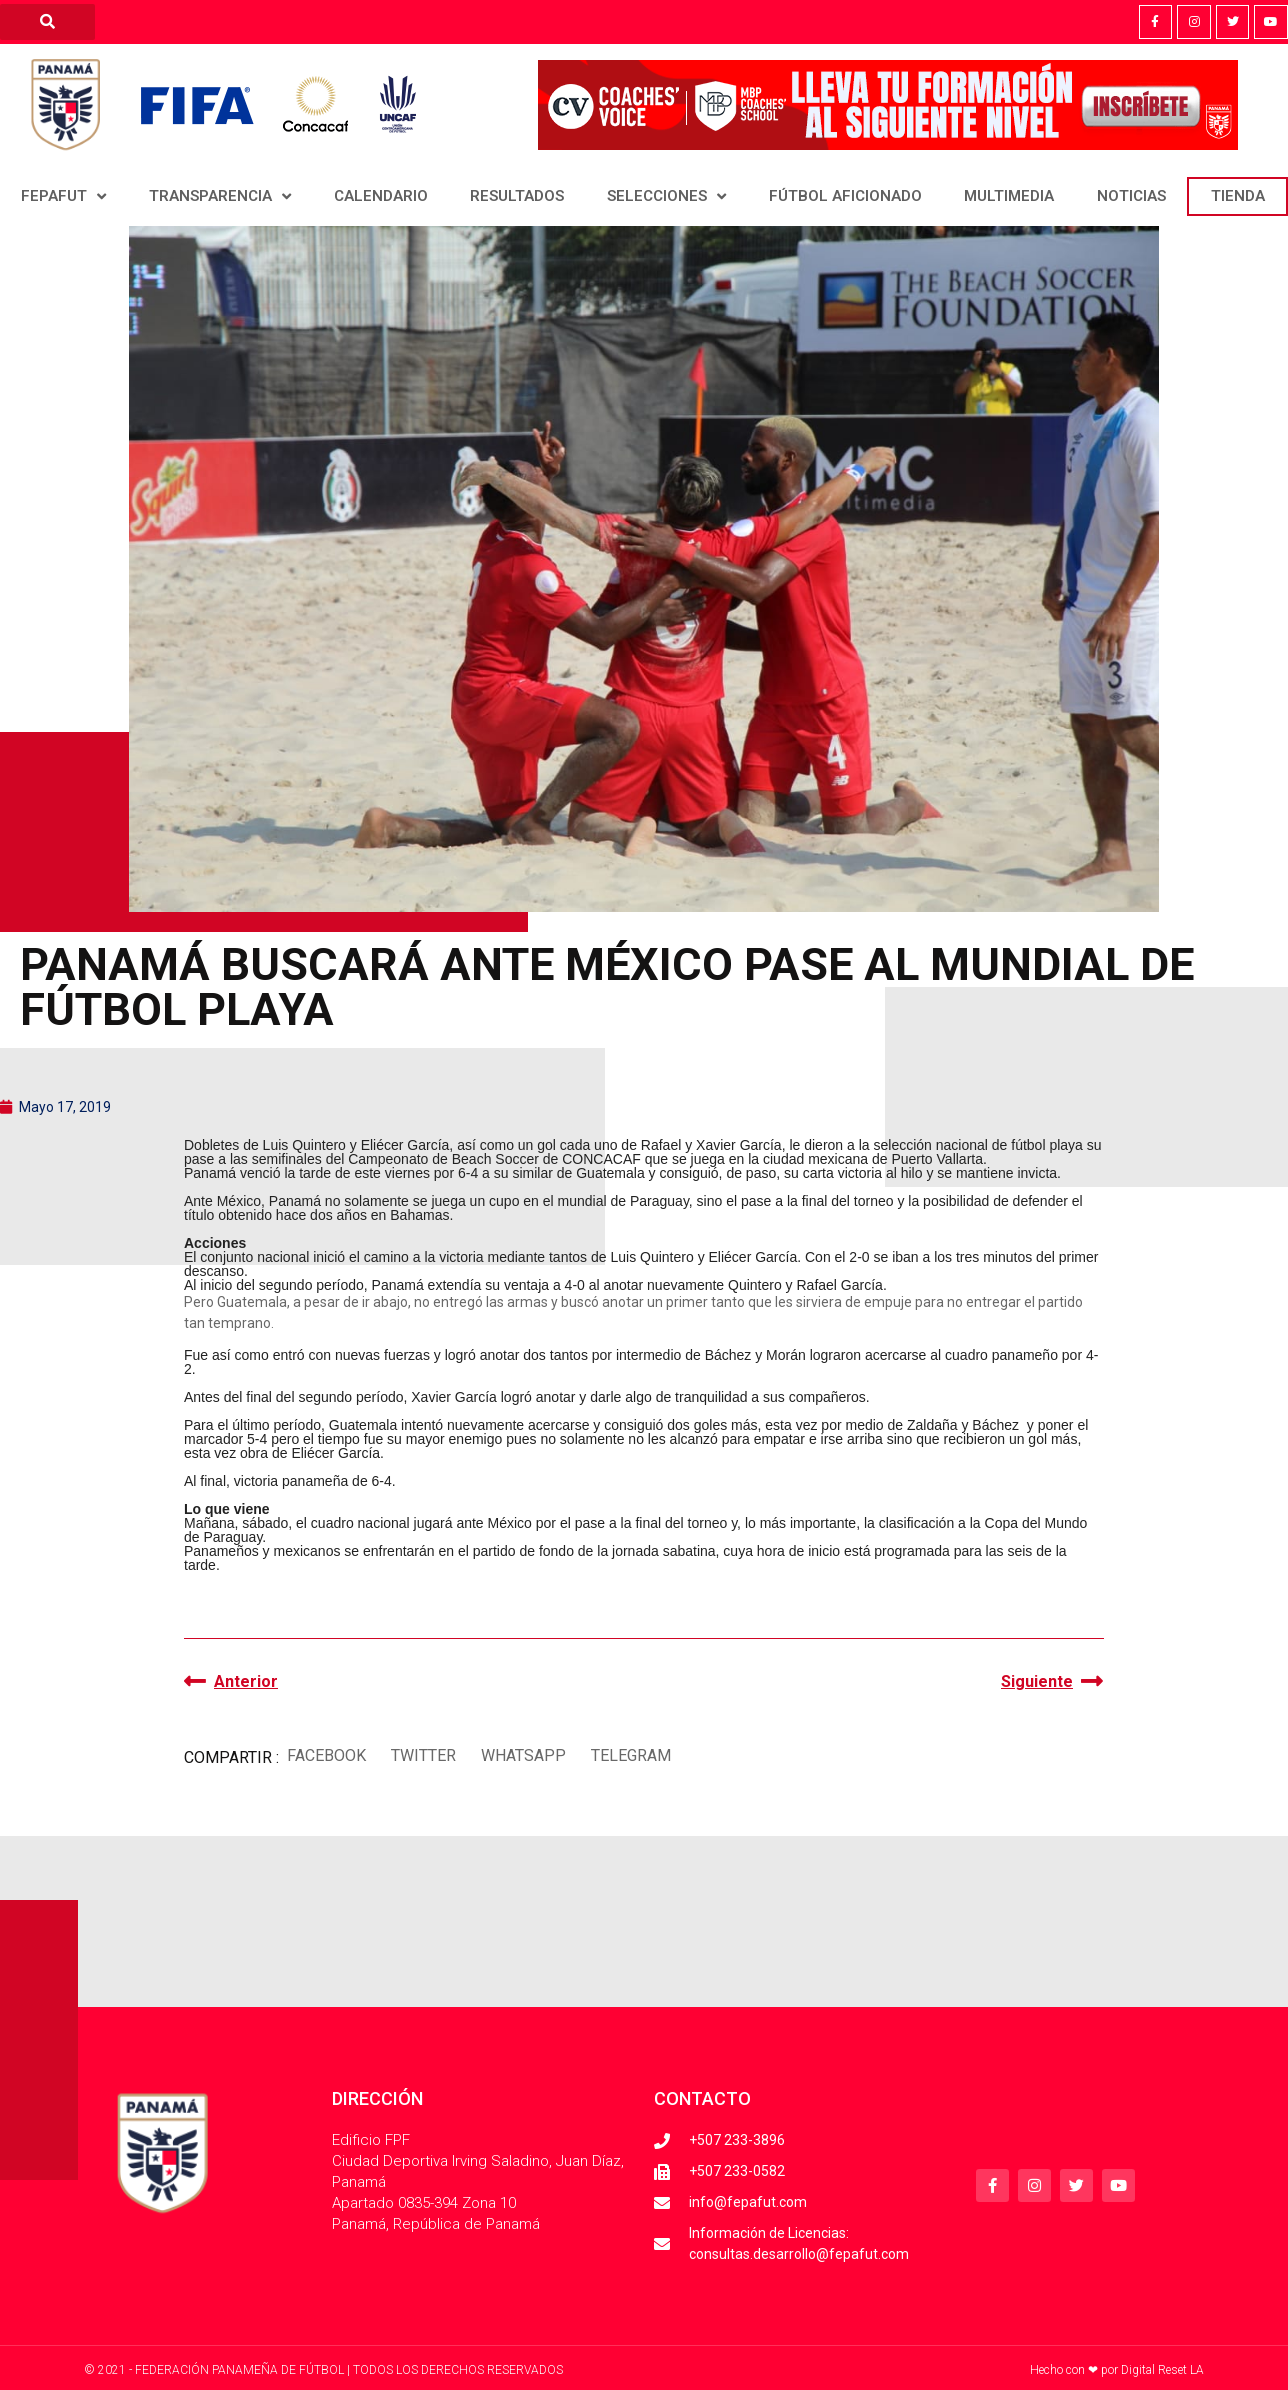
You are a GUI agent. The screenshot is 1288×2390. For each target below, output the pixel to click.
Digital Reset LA (1162, 2370)
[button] (326, 1755)
